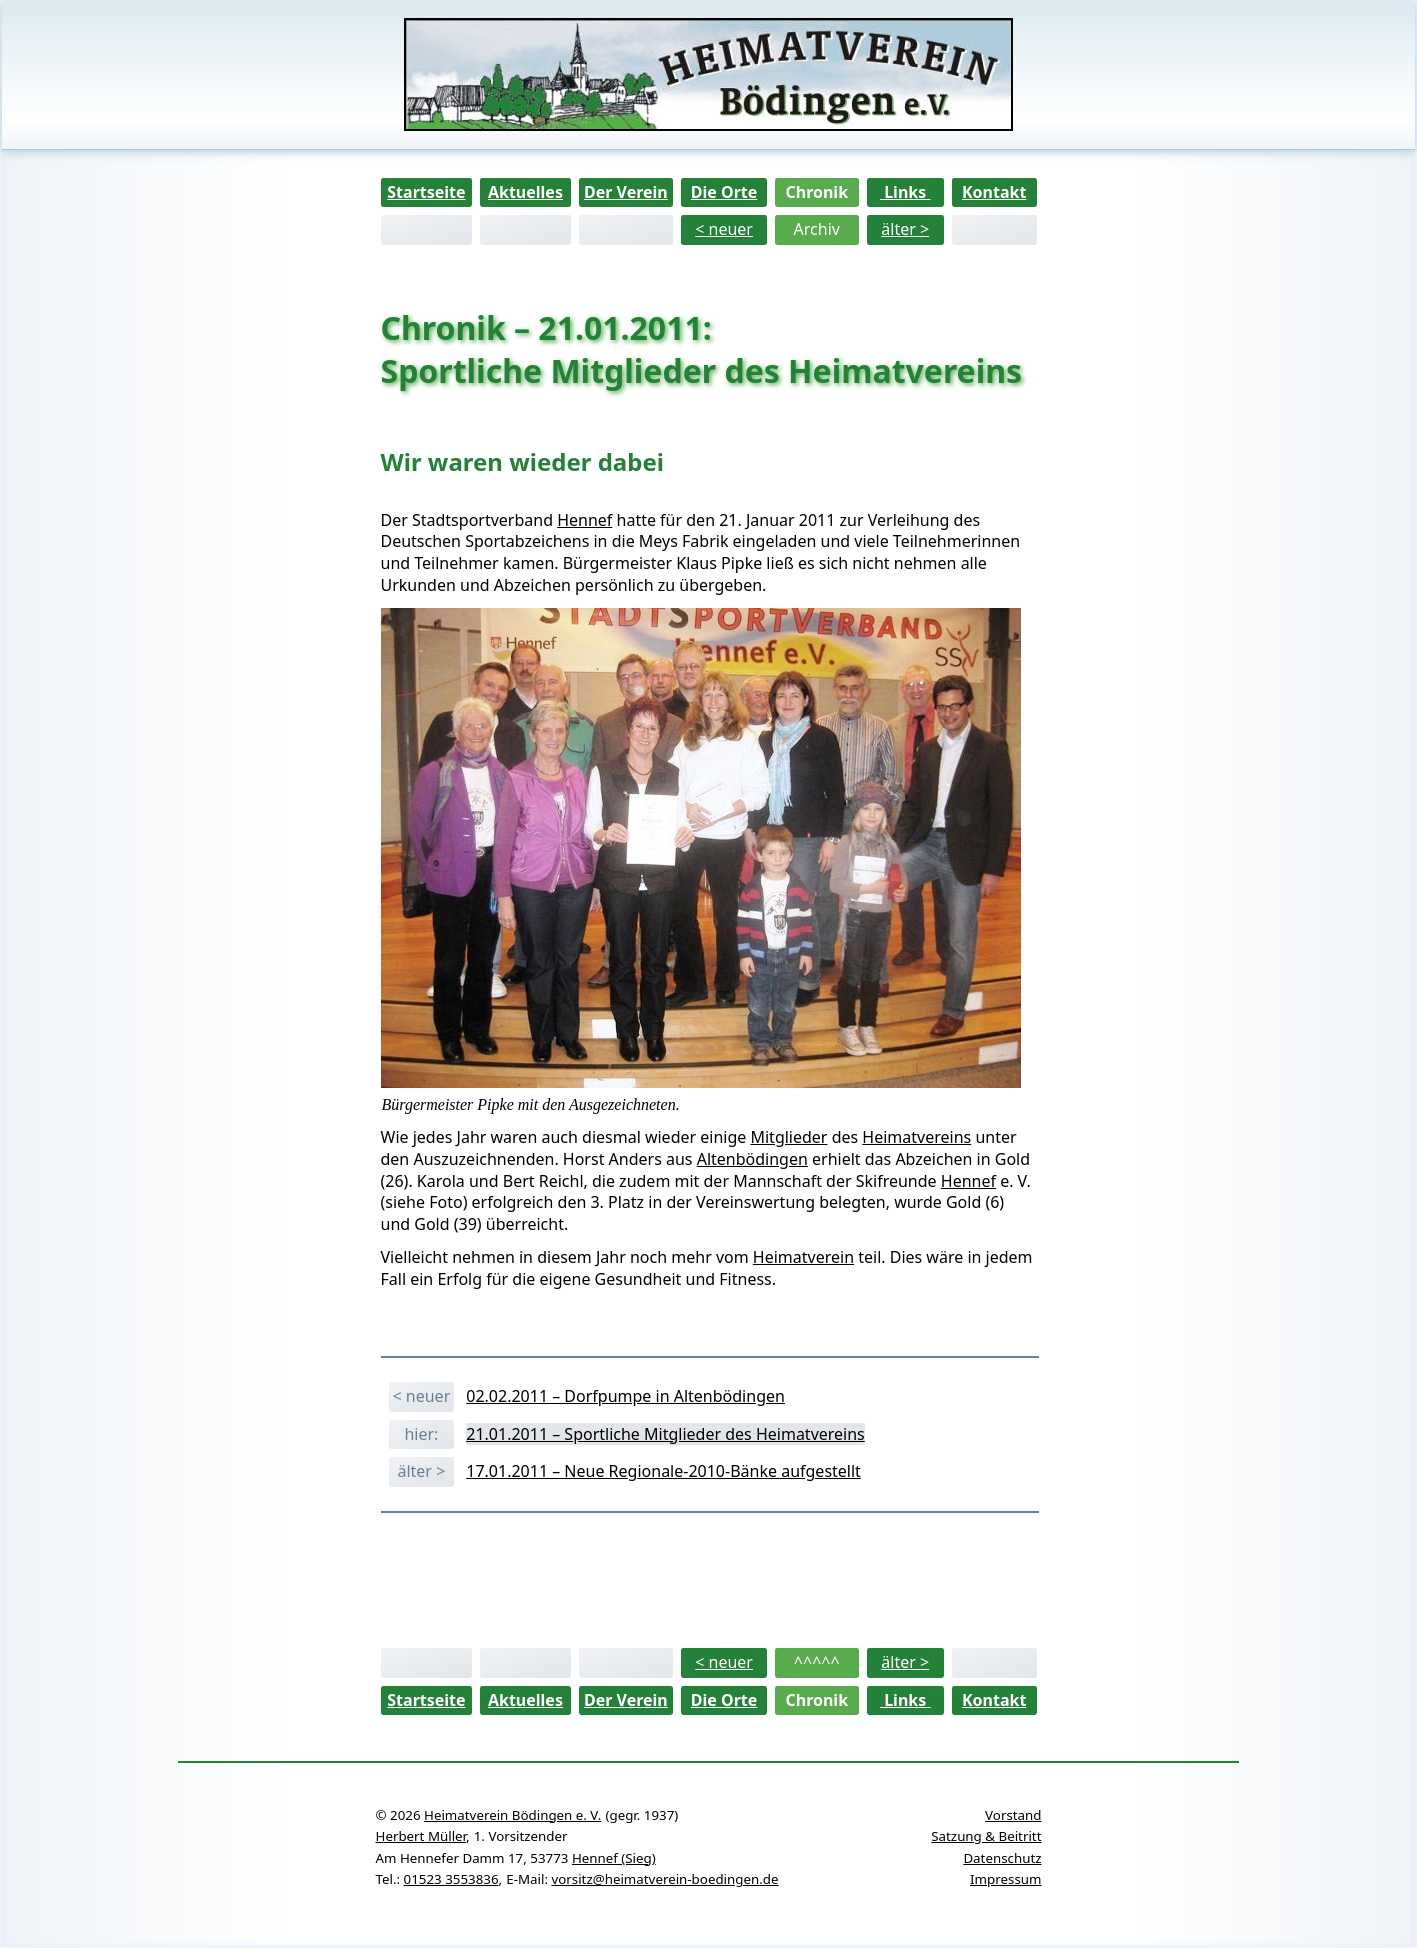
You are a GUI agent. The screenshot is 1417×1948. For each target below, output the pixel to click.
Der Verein (626, 192)
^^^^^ (817, 1662)
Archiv (817, 229)
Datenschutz (1002, 1858)
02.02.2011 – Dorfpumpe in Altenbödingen (625, 1396)
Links (905, 192)
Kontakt (994, 192)
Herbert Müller (421, 1836)
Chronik (816, 192)
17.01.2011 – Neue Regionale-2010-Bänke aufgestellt (663, 1471)
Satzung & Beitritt (986, 1836)
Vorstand (1013, 1815)
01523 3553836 (451, 1879)
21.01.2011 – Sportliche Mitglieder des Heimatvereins (665, 1434)
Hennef (584, 520)
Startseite (426, 192)
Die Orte (724, 192)
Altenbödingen (752, 1159)
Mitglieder (788, 1137)
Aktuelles (525, 192)
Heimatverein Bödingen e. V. (512, 1815)
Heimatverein (803, 1257)
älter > (905, 229)
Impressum (1005, 1879)
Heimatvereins (916, 1137)
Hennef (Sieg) (614, 1858)
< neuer (724, 229)
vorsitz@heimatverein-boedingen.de (664, 1879)
